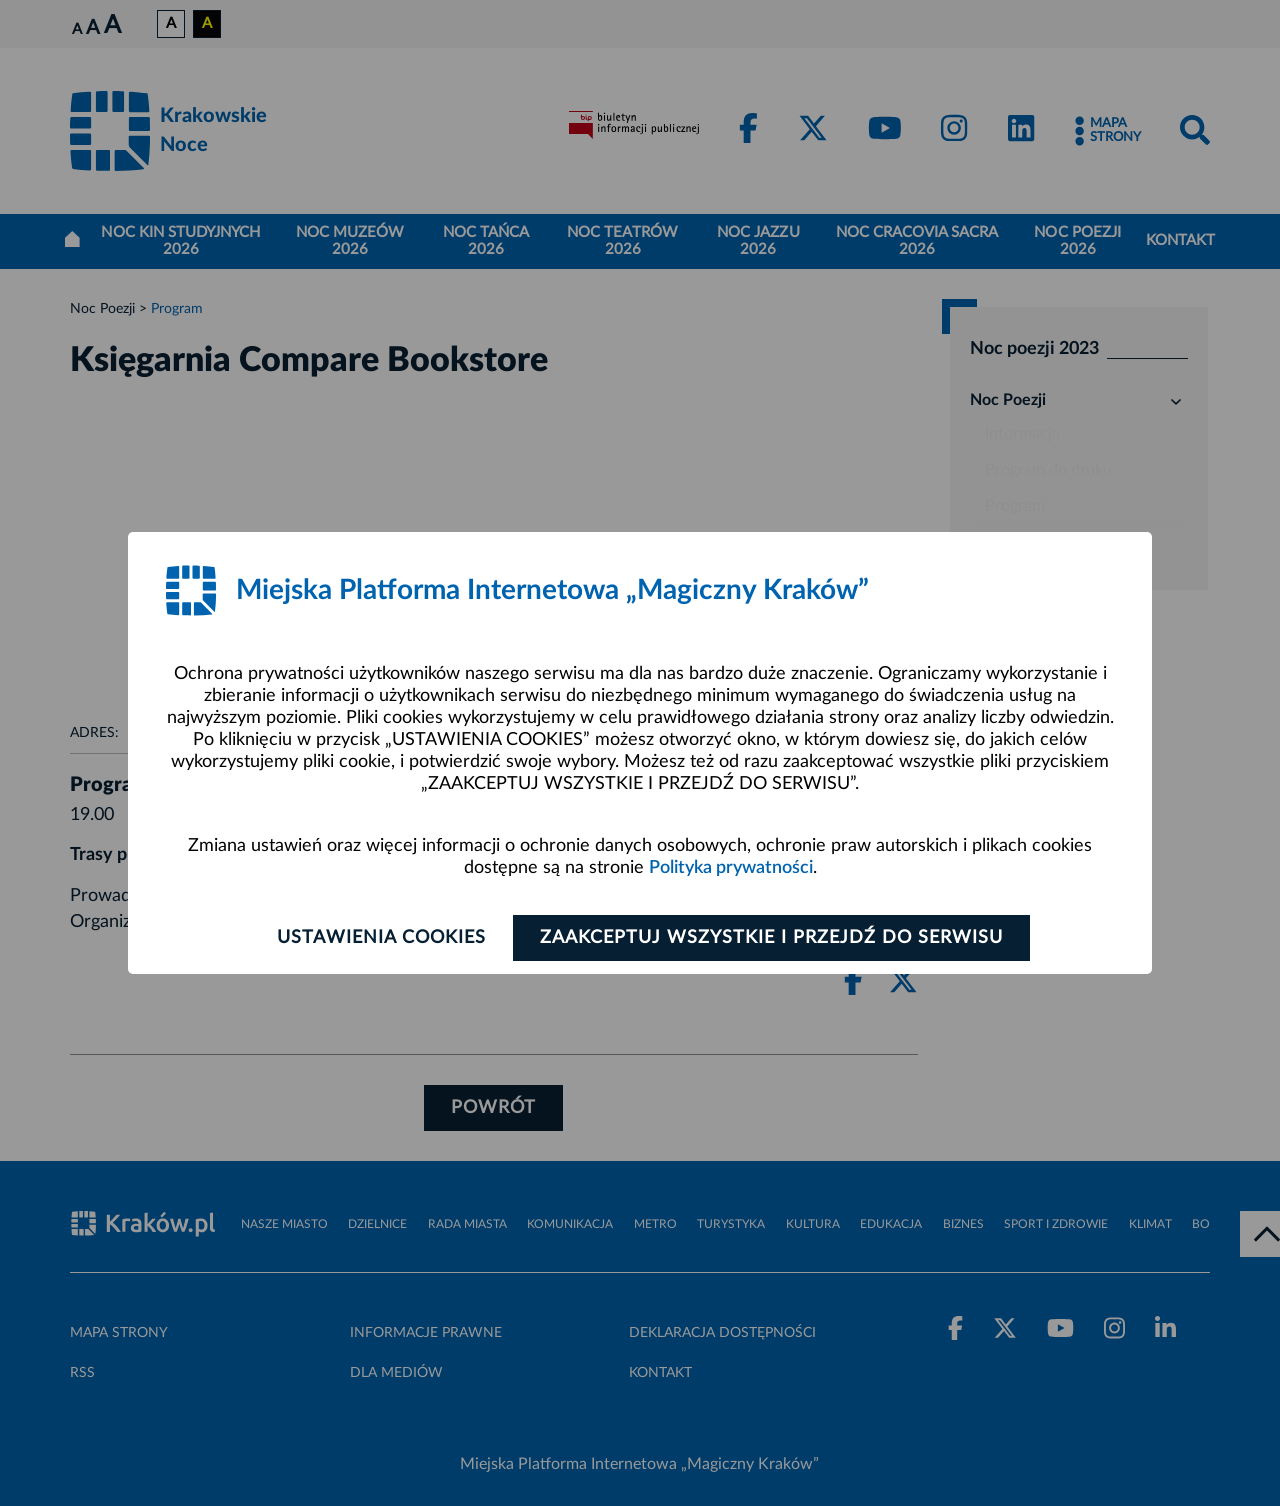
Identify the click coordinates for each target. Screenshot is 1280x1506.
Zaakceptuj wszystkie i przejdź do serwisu (771, 938)
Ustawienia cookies (381, 938)
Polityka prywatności (731, 868)
